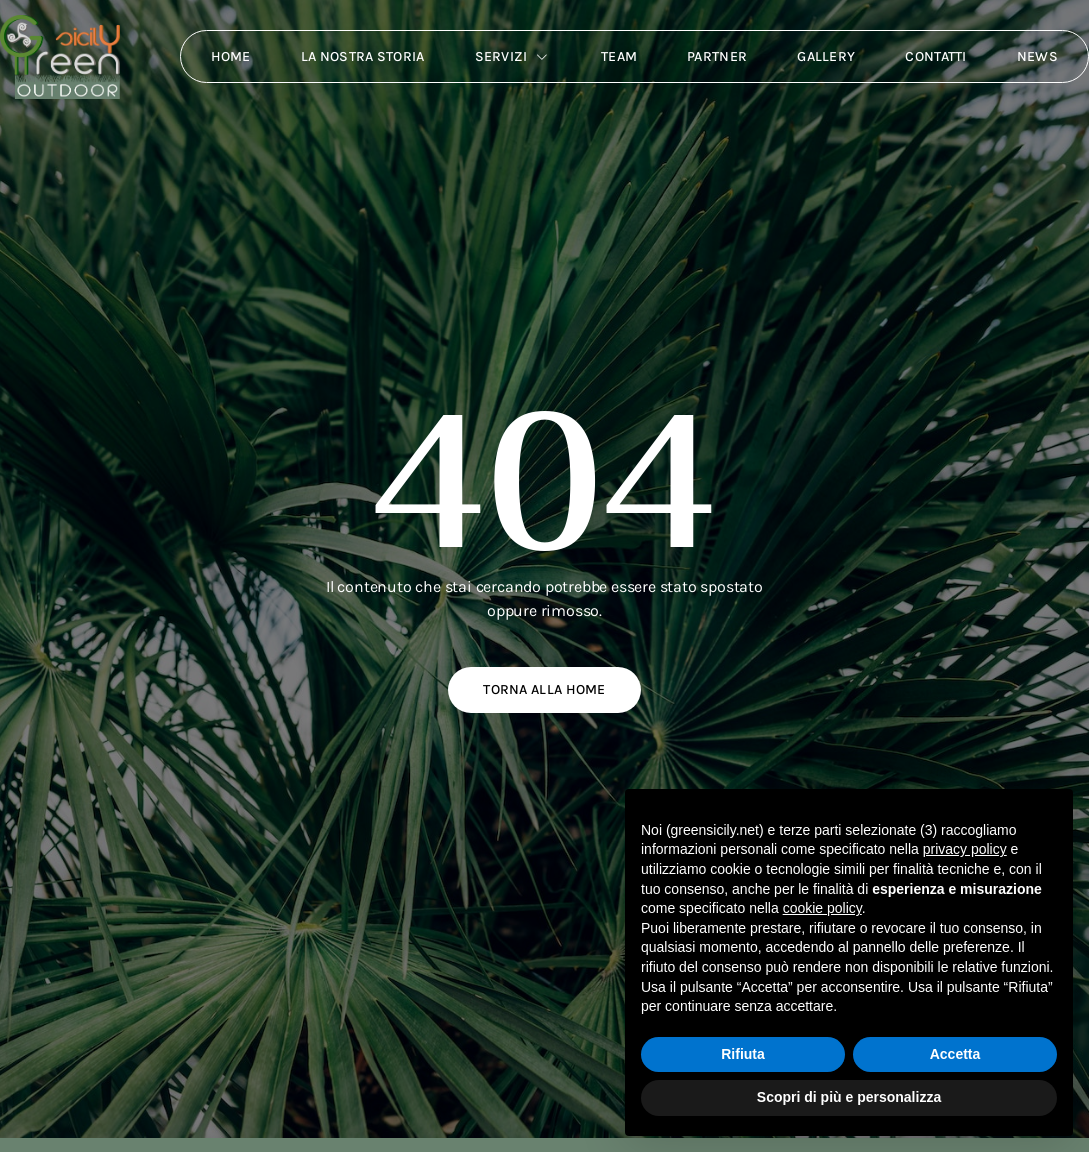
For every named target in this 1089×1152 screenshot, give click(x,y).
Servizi (513, 57)
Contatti (935, 56)
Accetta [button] (955, 1054)
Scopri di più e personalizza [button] (849, 1097)
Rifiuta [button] (743, 1054)
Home (231, 56)
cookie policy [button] (822, 908)
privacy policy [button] (965, 849)
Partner (717, 56)
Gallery (826, 56)
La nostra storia (363, 56)
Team (619, 56)
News (1037, 56)
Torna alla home (544, 689)
